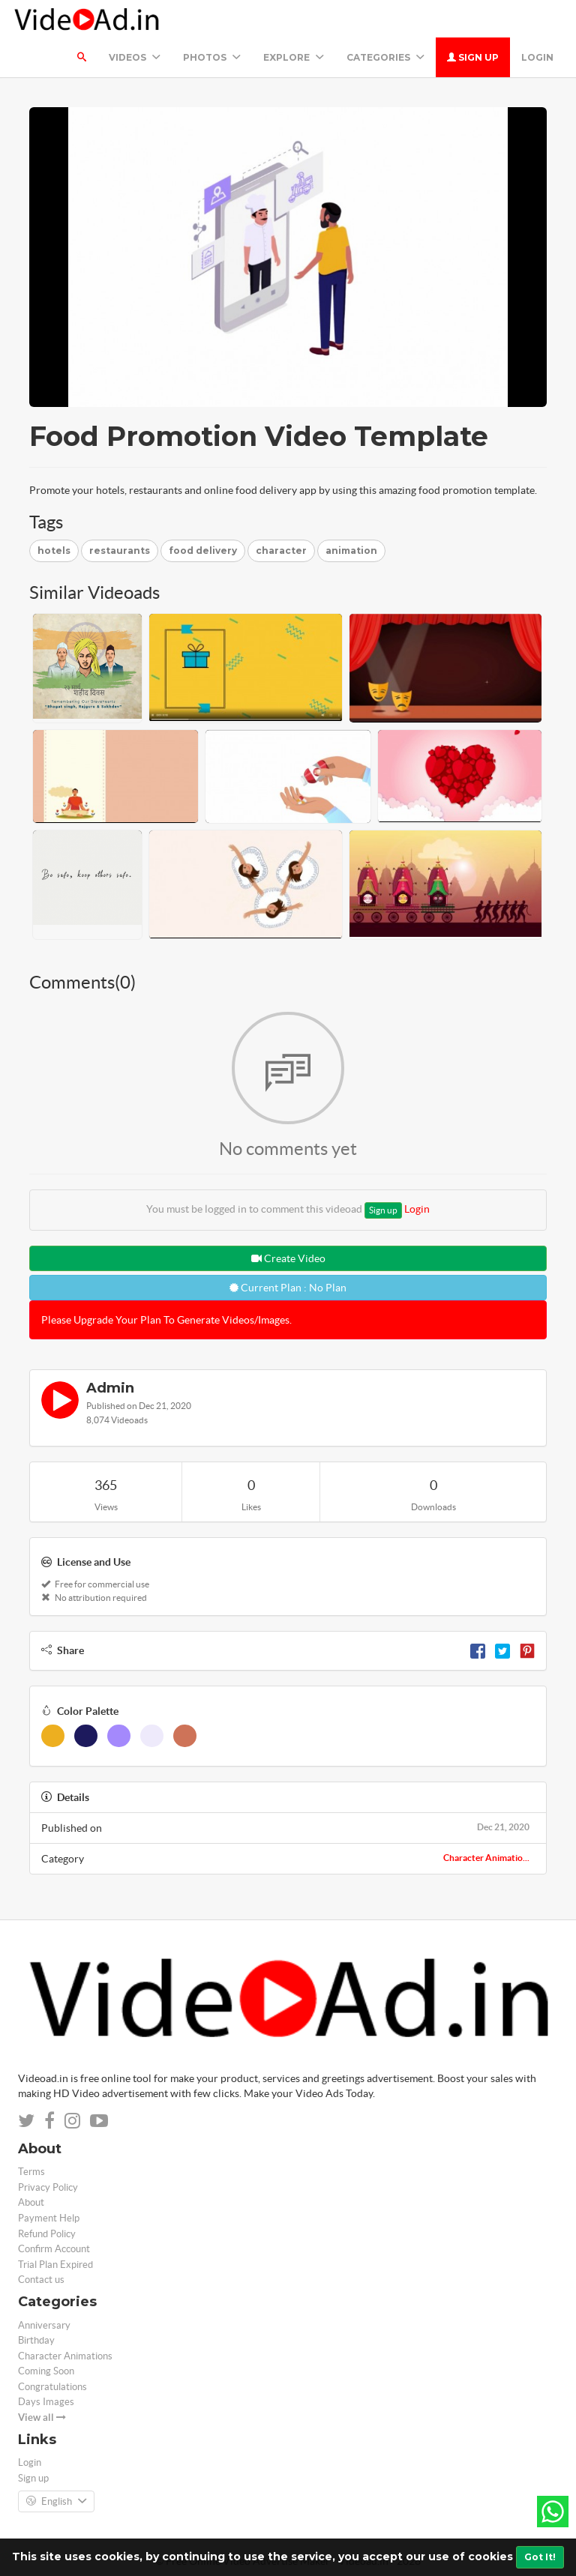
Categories (385, 57)
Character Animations (65, 2356)
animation (351, 550)
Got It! (540, 2557)
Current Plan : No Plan (288, 1288)
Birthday (36, 2340)
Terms (31, 2171)
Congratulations (52, 2386)
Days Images (46, 2401)
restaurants (119, 550)
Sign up (473, 57)
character (281, 550)
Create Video (288, 1258)
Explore (293, 57)
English (56, 2502)
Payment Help (49, 2218)
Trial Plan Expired (55, 2264)
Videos (134, 57)
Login (537, 57)
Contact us (41, 2279)
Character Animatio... (486, 1857)
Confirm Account (54, 2248)
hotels (54, 550)
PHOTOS (212, 57)
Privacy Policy (48, 2187)
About (31, 2202)
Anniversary (44, 2325)
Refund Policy (47, 2233)
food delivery (203, 550)
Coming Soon (46, 2371)
